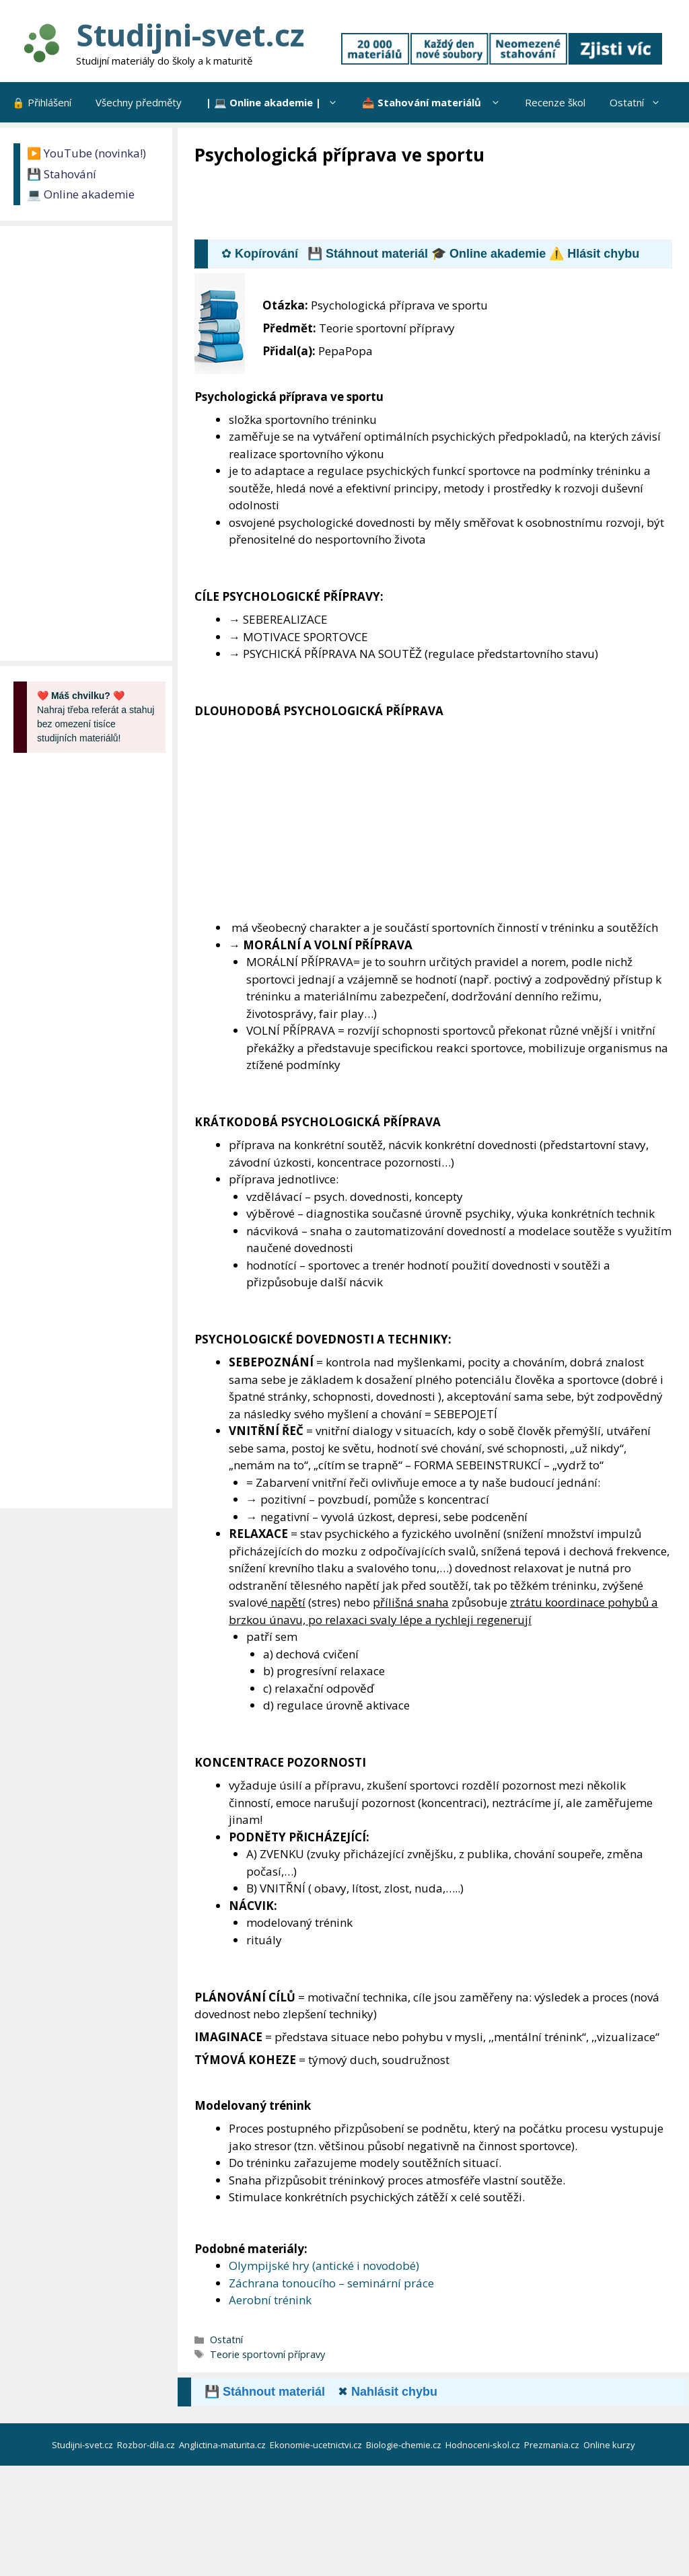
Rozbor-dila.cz (147, 2445)
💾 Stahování (61, 174)
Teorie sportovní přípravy (267, 2354)
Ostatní (641, 102)
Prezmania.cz (552, 2445)
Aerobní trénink (270, 2300)
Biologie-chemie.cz (404, 2445)
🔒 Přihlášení (41, 102)
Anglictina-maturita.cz (223, 2445)
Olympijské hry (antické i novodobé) (324, 2265)
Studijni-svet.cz (190, 34)
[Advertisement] (439, 204)
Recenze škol (555, 102)
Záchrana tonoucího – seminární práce (331, 2283)
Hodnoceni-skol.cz (483, 2445)
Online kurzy (610, 2445)
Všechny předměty (139, 102)
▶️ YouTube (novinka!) (86, 153)
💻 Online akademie (81, 194)
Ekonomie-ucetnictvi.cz (317, 2445)
